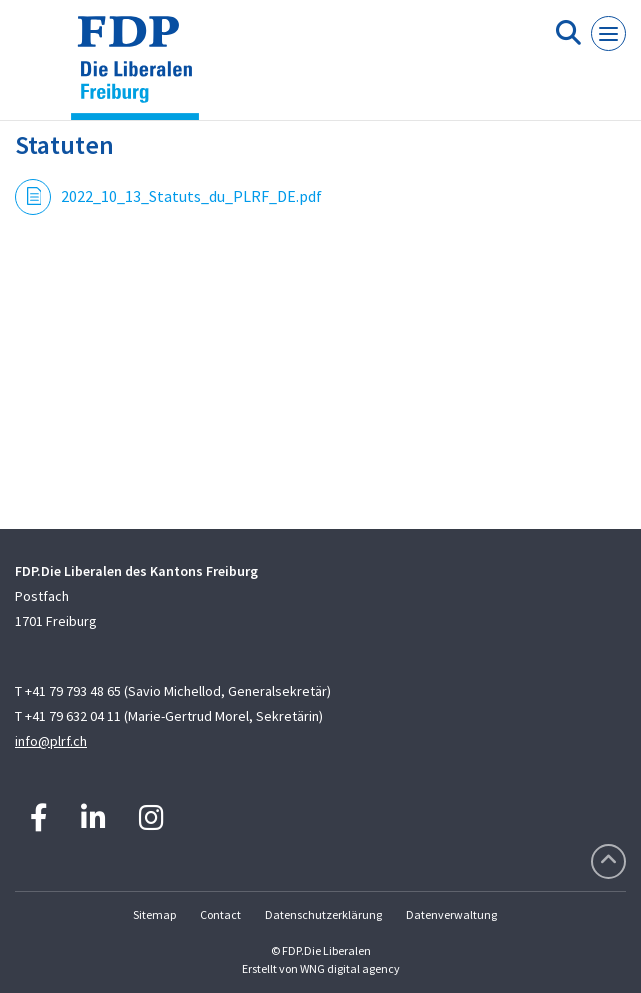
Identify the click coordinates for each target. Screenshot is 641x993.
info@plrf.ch (51, 741)
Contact (220, 914)
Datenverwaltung (451, 914)
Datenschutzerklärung (323, 914)
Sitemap (154, 914)
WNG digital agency (350, 968)
